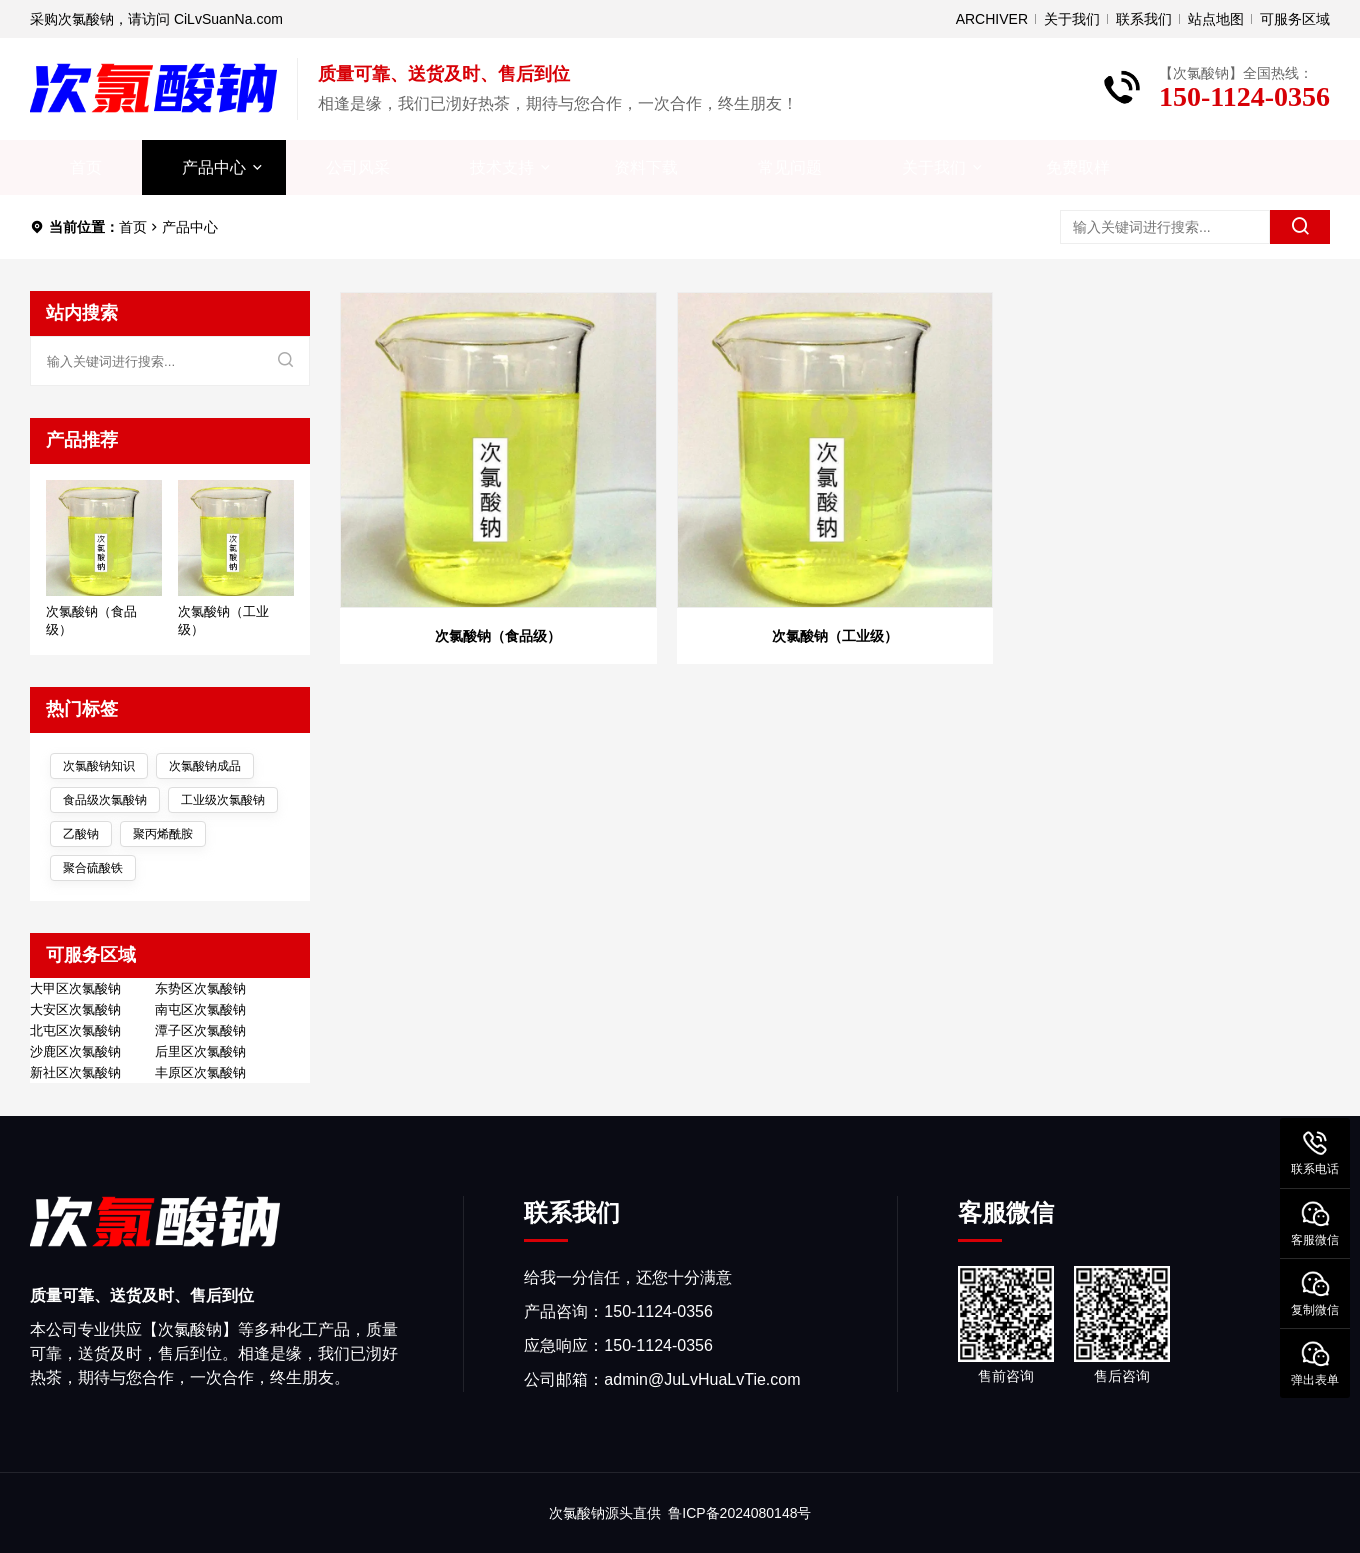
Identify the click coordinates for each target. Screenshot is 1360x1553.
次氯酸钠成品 (205, 766)
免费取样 (1078, 167)
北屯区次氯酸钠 (75, 1031)
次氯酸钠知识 (99, 766)
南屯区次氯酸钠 (200, 1010)
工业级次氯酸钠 (223, 800)
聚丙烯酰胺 (163, 834)
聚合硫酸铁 (93, 868)
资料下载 (646, 167)
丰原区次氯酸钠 (200, 1073)
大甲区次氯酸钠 (75, 989)
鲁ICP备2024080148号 (739, 1513)
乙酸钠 (81, 834)
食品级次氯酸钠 (105, 800)
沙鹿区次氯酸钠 (75, 1052)
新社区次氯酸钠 (75, 1073)
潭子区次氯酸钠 (200, 1031)
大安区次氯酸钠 (75, 1010)
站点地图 (1216, 19)
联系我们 (1144, 19)
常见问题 (790, 167)
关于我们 (1072, 19)
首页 (86, 167)
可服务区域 (1295, 19)
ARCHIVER (992, 19)
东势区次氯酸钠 (200, 989)
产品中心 (214, 167)
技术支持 (502, 167)
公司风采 (358, 167)
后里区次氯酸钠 (200, 1052)
